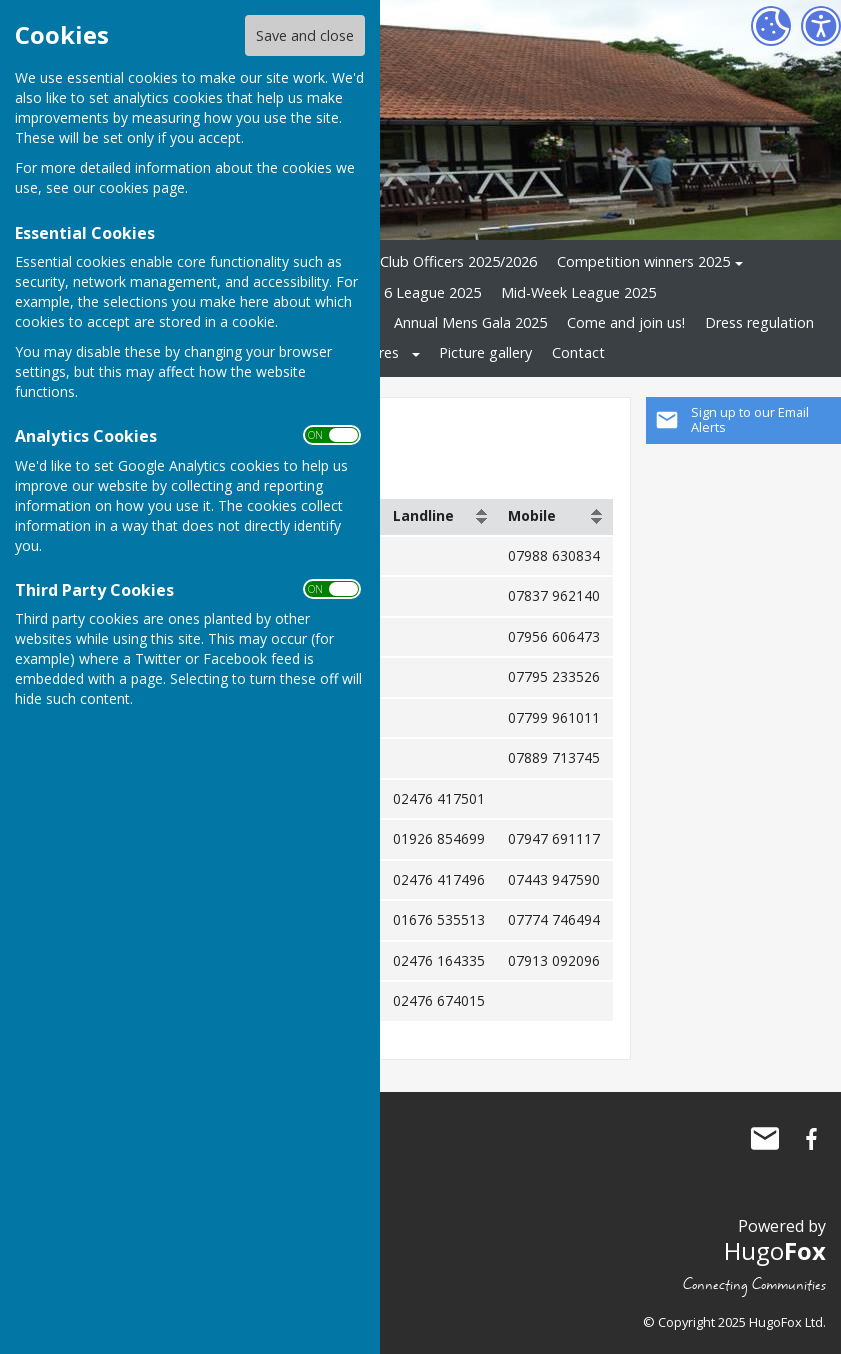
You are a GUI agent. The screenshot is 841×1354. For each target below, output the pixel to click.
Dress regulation (759, 322)
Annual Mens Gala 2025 (470, 322)
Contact (578, 352)
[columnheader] (440, 517)
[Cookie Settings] (771, 26)
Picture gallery (485, 352)
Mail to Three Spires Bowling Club (765, 1139)
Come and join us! (626, 322)
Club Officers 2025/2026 (458, 261)
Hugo (775, 1250)
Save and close (305, 35)
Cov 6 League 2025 (418, 292)
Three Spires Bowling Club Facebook (811, 1139)
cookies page (142, 187)
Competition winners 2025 (643, 261)
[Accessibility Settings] (821, 26)
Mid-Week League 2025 (578, 292)
